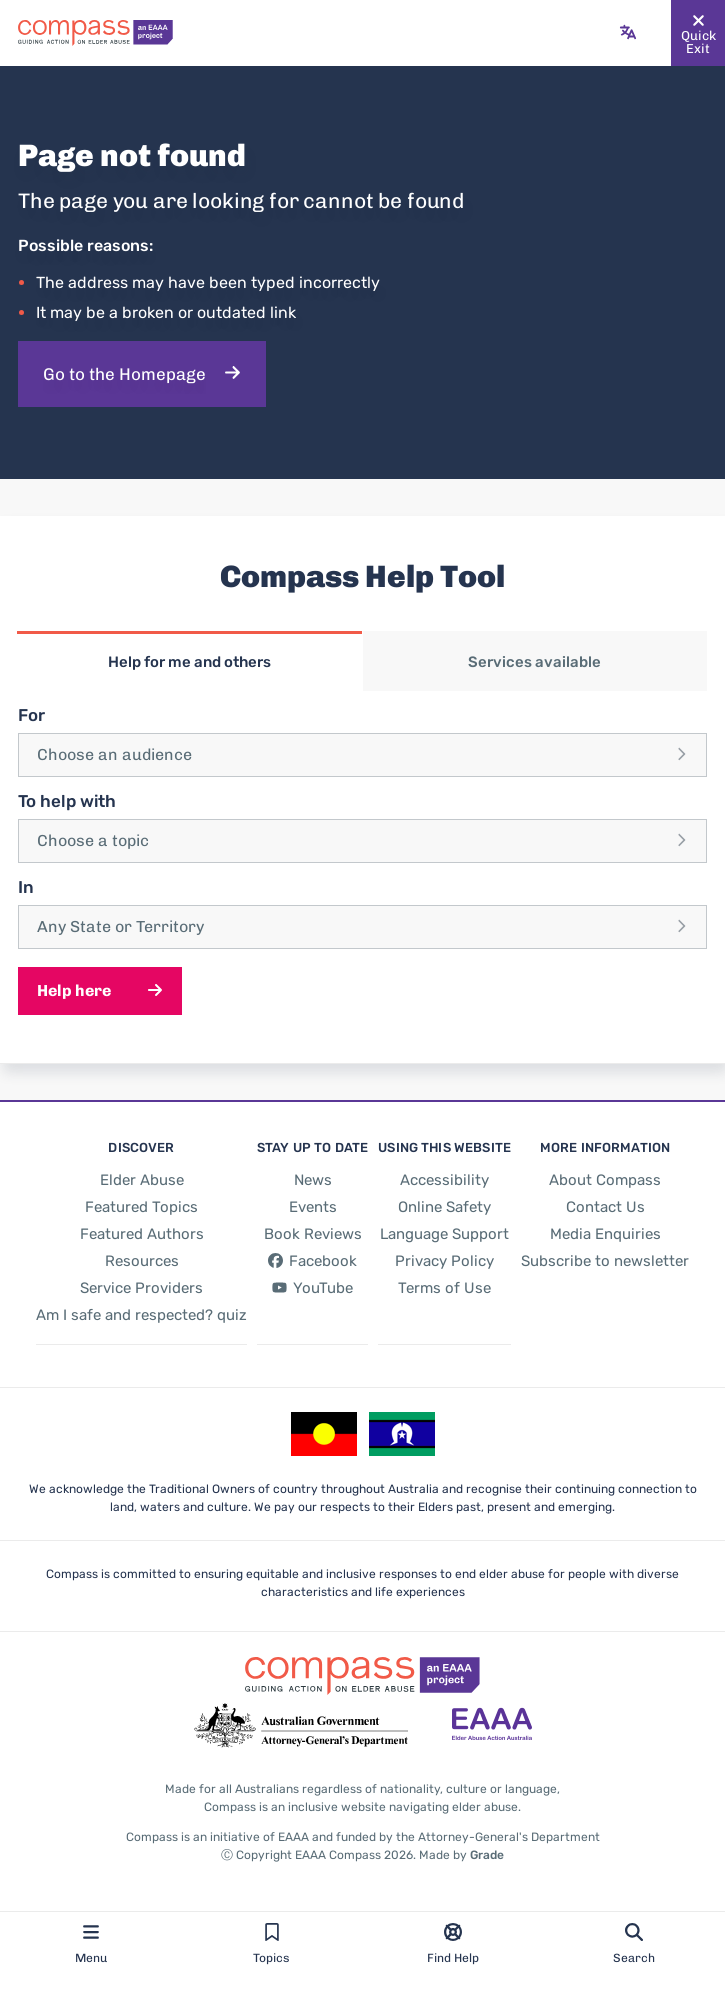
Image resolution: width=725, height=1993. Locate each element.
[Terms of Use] (444, 1288)
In (26, 887)
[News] (313, 1180)
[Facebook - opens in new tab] (313, 1261)
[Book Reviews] (313, 1234)
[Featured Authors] (142, 1234)
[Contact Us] (605, 1207)
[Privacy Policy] (444, 1261)
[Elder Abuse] (142, 1180)
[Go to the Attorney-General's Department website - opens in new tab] (301, 1726)
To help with (67, 801)
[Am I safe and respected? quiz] (141, 1315)
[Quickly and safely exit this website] (698, 33)
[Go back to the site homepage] (95, 33)
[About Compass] (605, 1180)
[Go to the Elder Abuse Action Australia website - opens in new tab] (492, 1726)
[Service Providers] (141, 1288)
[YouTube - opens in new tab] (313, 1288)
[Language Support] (444, 1234)
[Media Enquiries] (605, 1234)
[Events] (313, 1207)
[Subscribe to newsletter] (605, 1261)
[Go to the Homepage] (142, 374)
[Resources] (142, 1261)
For (31, 715)
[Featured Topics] (141, 1207)
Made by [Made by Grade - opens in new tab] (461, 1855)
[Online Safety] (444, 1207)
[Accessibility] (444, 1180)
